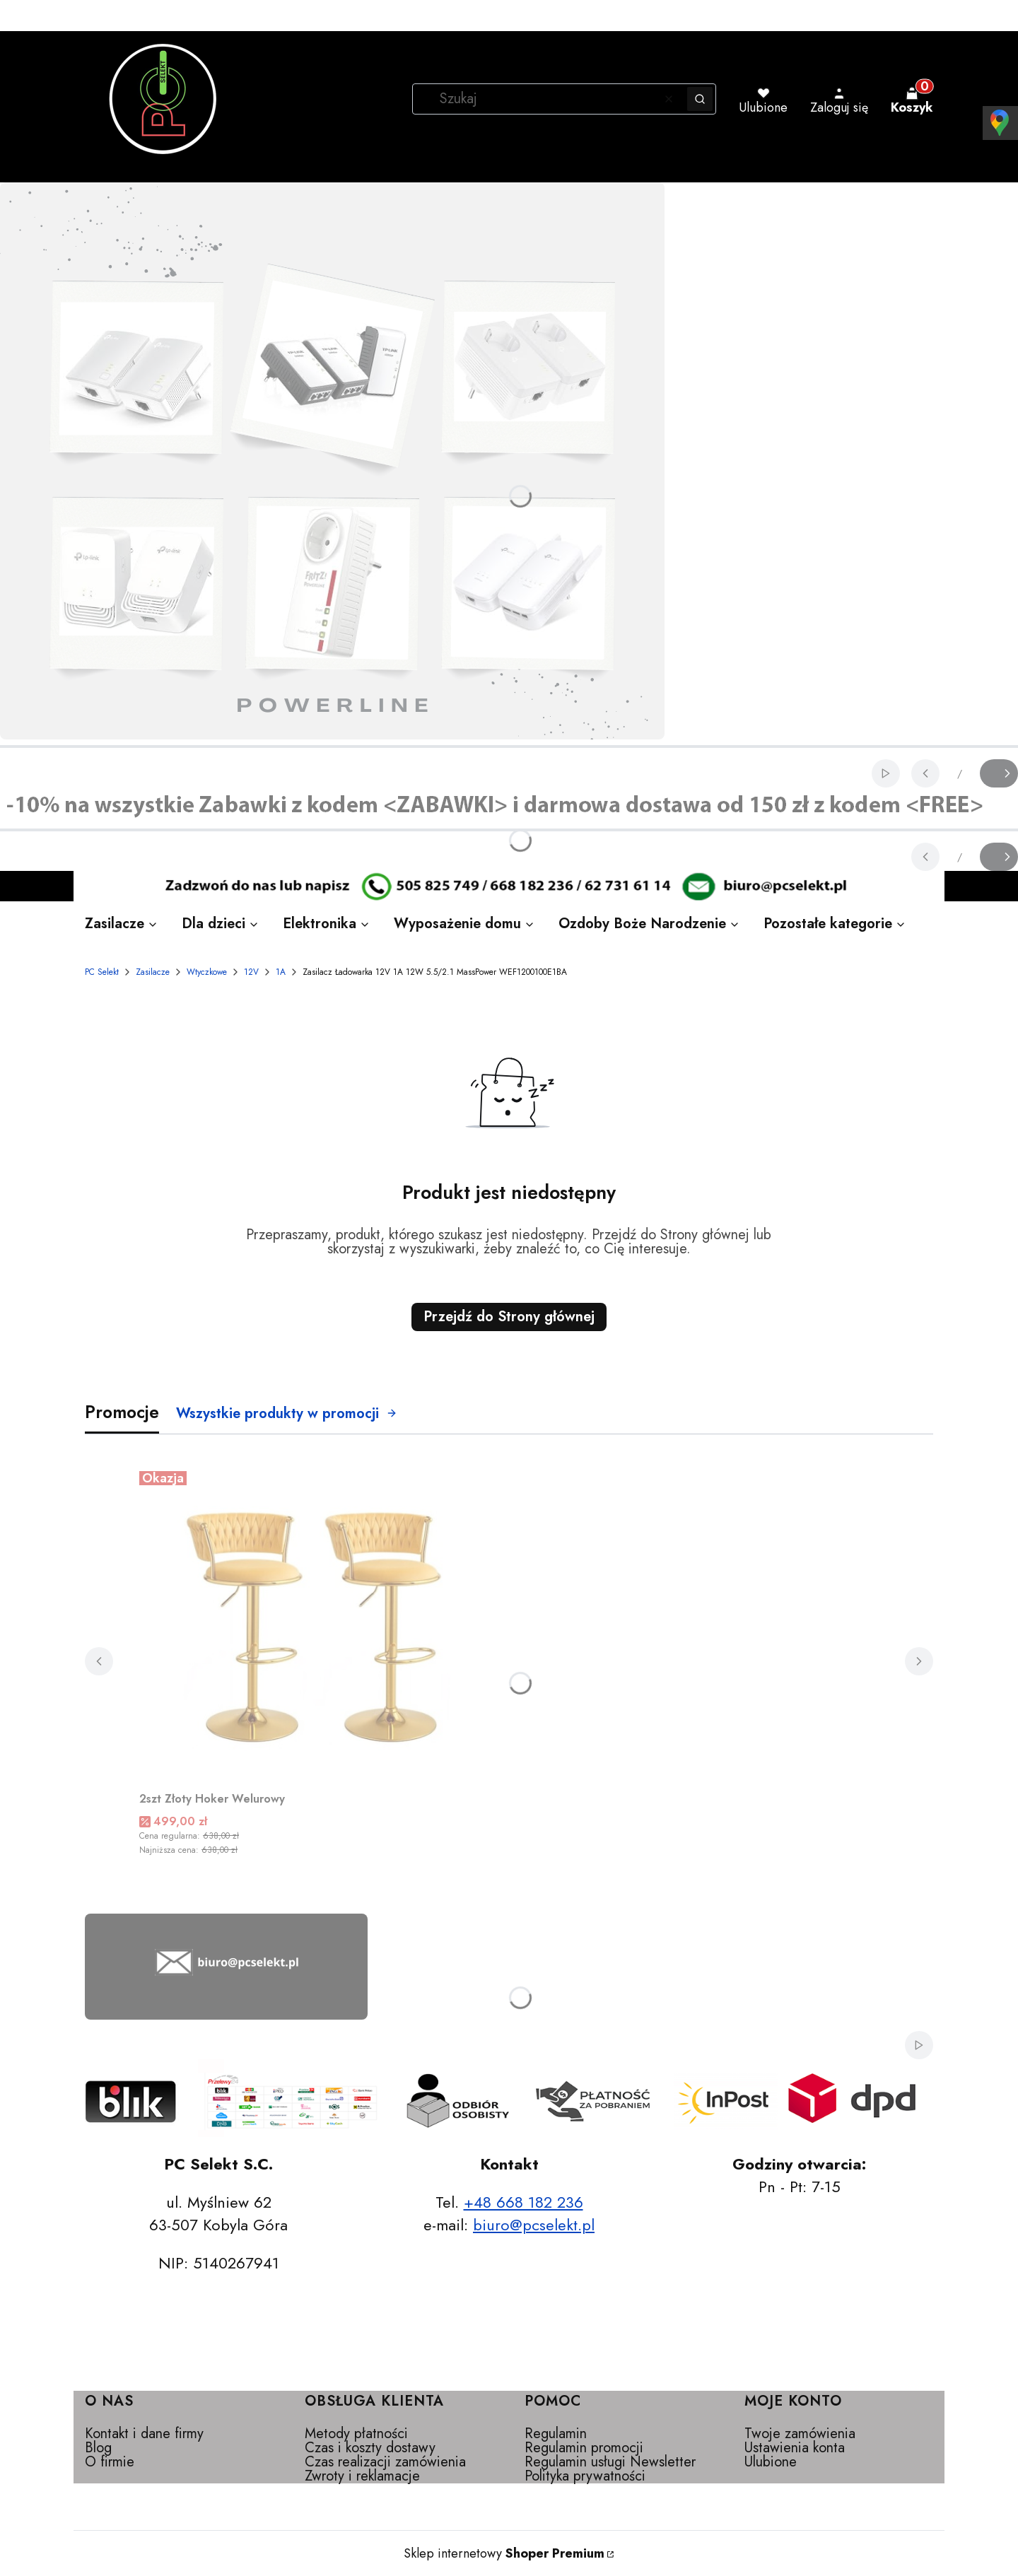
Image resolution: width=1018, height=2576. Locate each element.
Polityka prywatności (585, 2476)
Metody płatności (356, 2433)
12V (251, 972)
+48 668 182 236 (523, 2202)
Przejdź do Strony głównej (509, 1316)
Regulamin (556, 2433)
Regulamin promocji (584, 2447)
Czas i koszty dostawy (370, 2447)
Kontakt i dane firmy (144, 2433)
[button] (700, 99)
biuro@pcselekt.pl (534, 2224)
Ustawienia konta (794, 2447)
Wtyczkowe (207, 972)
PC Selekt (102, 972)
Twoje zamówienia (799, 2433)
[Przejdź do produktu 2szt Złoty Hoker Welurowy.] (316, 1624)
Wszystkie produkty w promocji (286, 1413)
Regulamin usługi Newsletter (610, 2462)
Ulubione (770, 2462)
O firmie (109, 2462)
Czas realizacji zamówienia (385, 2462)
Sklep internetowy (504, 2553)
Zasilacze (153, 972)
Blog (98, 2447)
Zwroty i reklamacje (362, 2476)
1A (281, 972)
